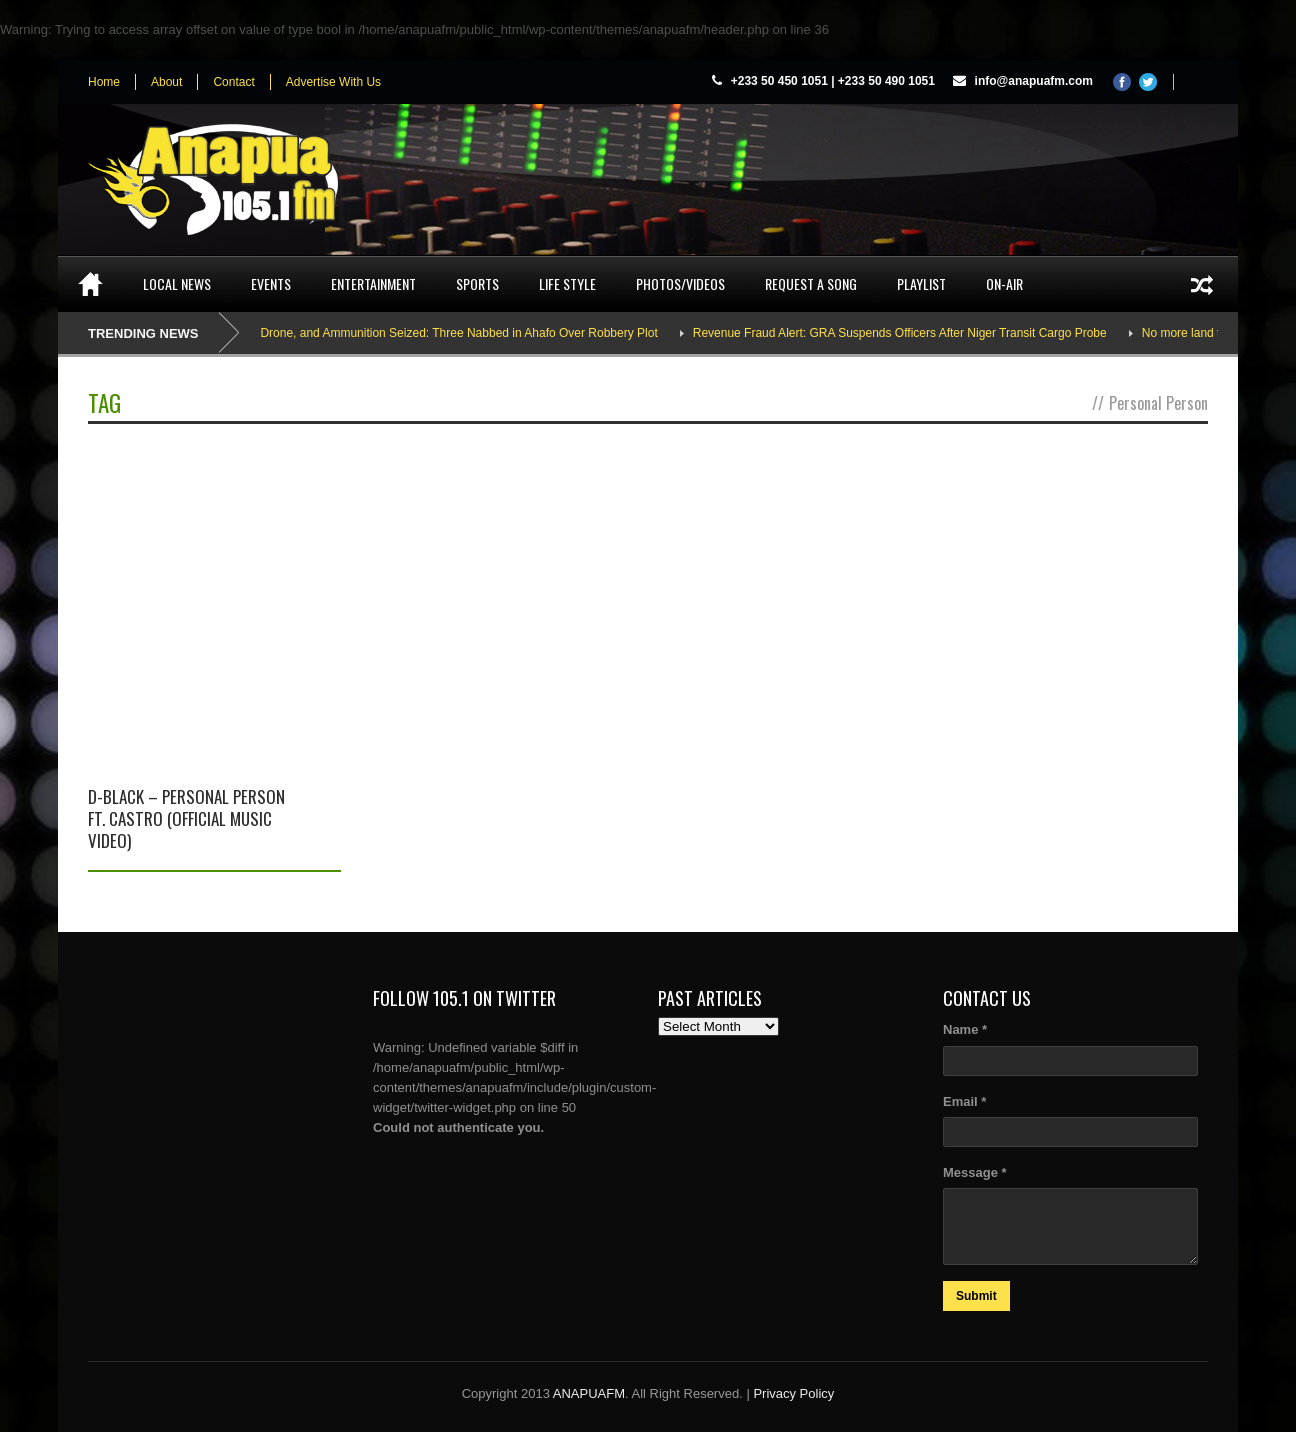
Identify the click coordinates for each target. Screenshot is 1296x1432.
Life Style (567, 283)
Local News (177, 283)
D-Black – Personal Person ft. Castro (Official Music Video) (186, 818)
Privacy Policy (793, 1393)
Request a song (811, 283)
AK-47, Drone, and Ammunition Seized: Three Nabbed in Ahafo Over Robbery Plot (446, 333)
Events (271, 283)
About (166, 82)
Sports (477, 283)
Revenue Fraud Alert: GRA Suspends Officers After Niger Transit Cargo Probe (908, 333)
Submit (976, 1296)
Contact (233, 82)
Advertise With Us (333, 82)
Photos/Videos (680, 283)
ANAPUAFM (589, 1393)
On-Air (1004, 283)
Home (104, 82)
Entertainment (373, 283)
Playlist (921, 283)
